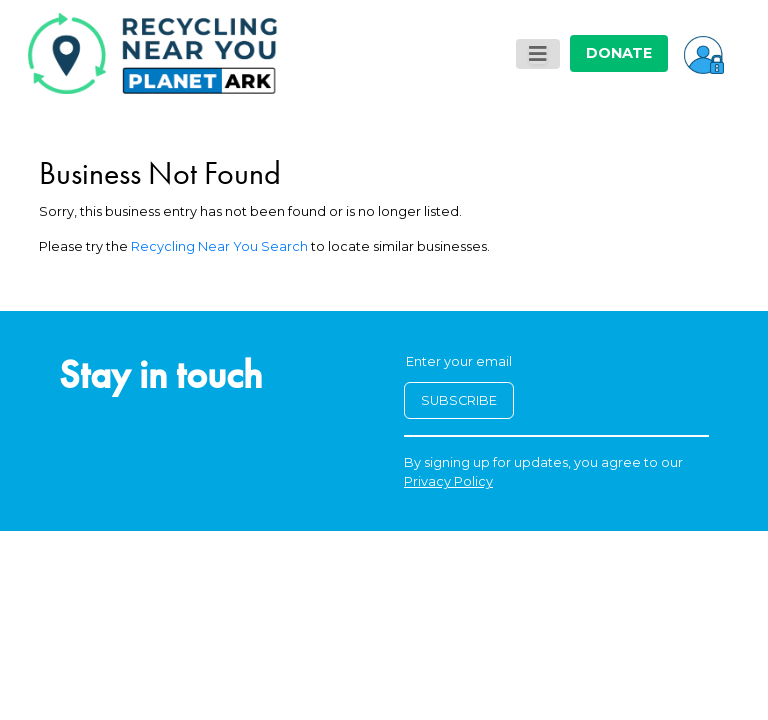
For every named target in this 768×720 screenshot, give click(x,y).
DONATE (619, 53)
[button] (704, 53)
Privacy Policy (448, 481)
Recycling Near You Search (219, 246)
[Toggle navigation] (538, 54)
